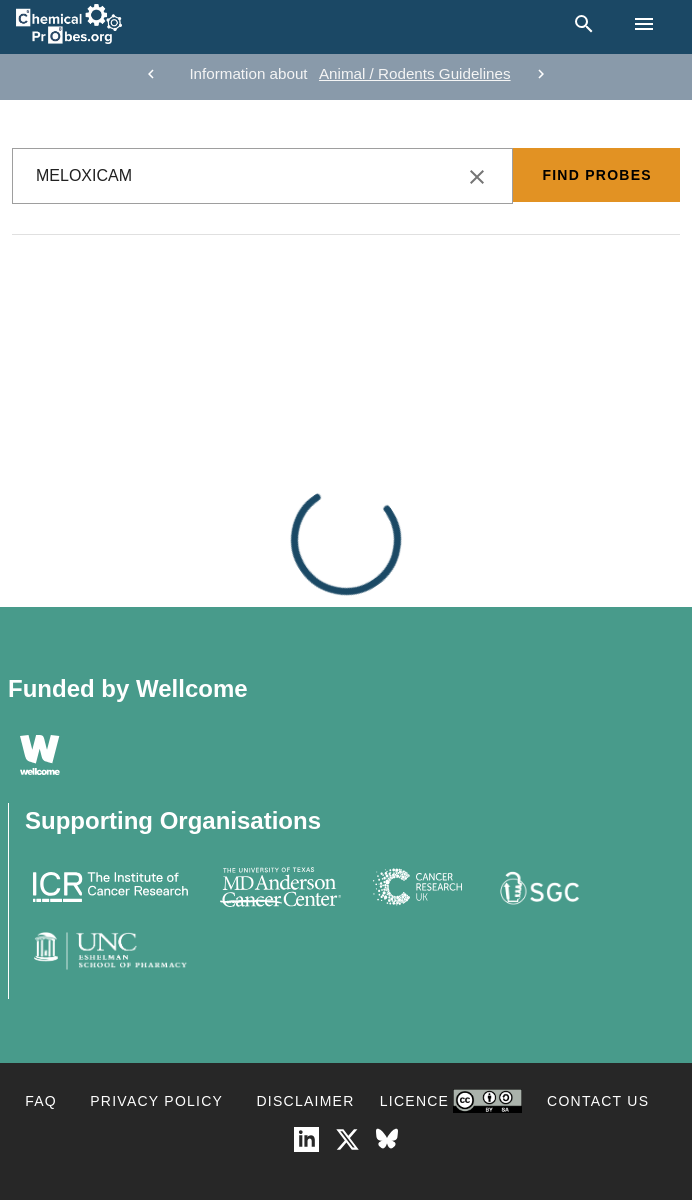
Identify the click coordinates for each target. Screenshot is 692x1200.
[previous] (151, 74)
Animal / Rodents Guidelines (415, 73)
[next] (541, 74)
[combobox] (262, 176)
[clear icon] (477, 177)
